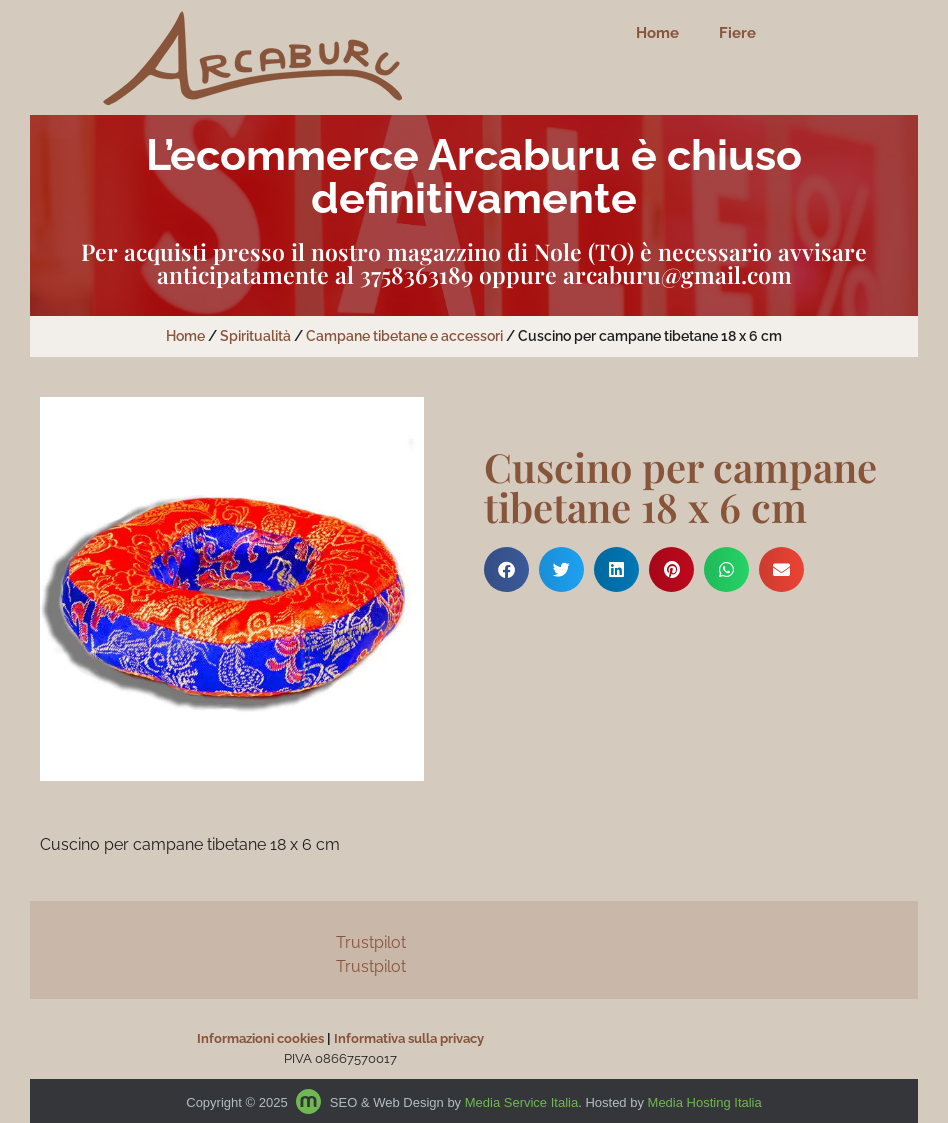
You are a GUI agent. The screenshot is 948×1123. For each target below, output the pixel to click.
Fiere (737, 33)
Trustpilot (371, 942)
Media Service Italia (521, 1102)
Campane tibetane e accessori (404, 336)
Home (657, 33)
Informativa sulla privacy (409, 1038)
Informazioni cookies (260, 1038)
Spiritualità (255, 336)
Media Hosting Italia (705, 1102)
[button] (506, 569)
